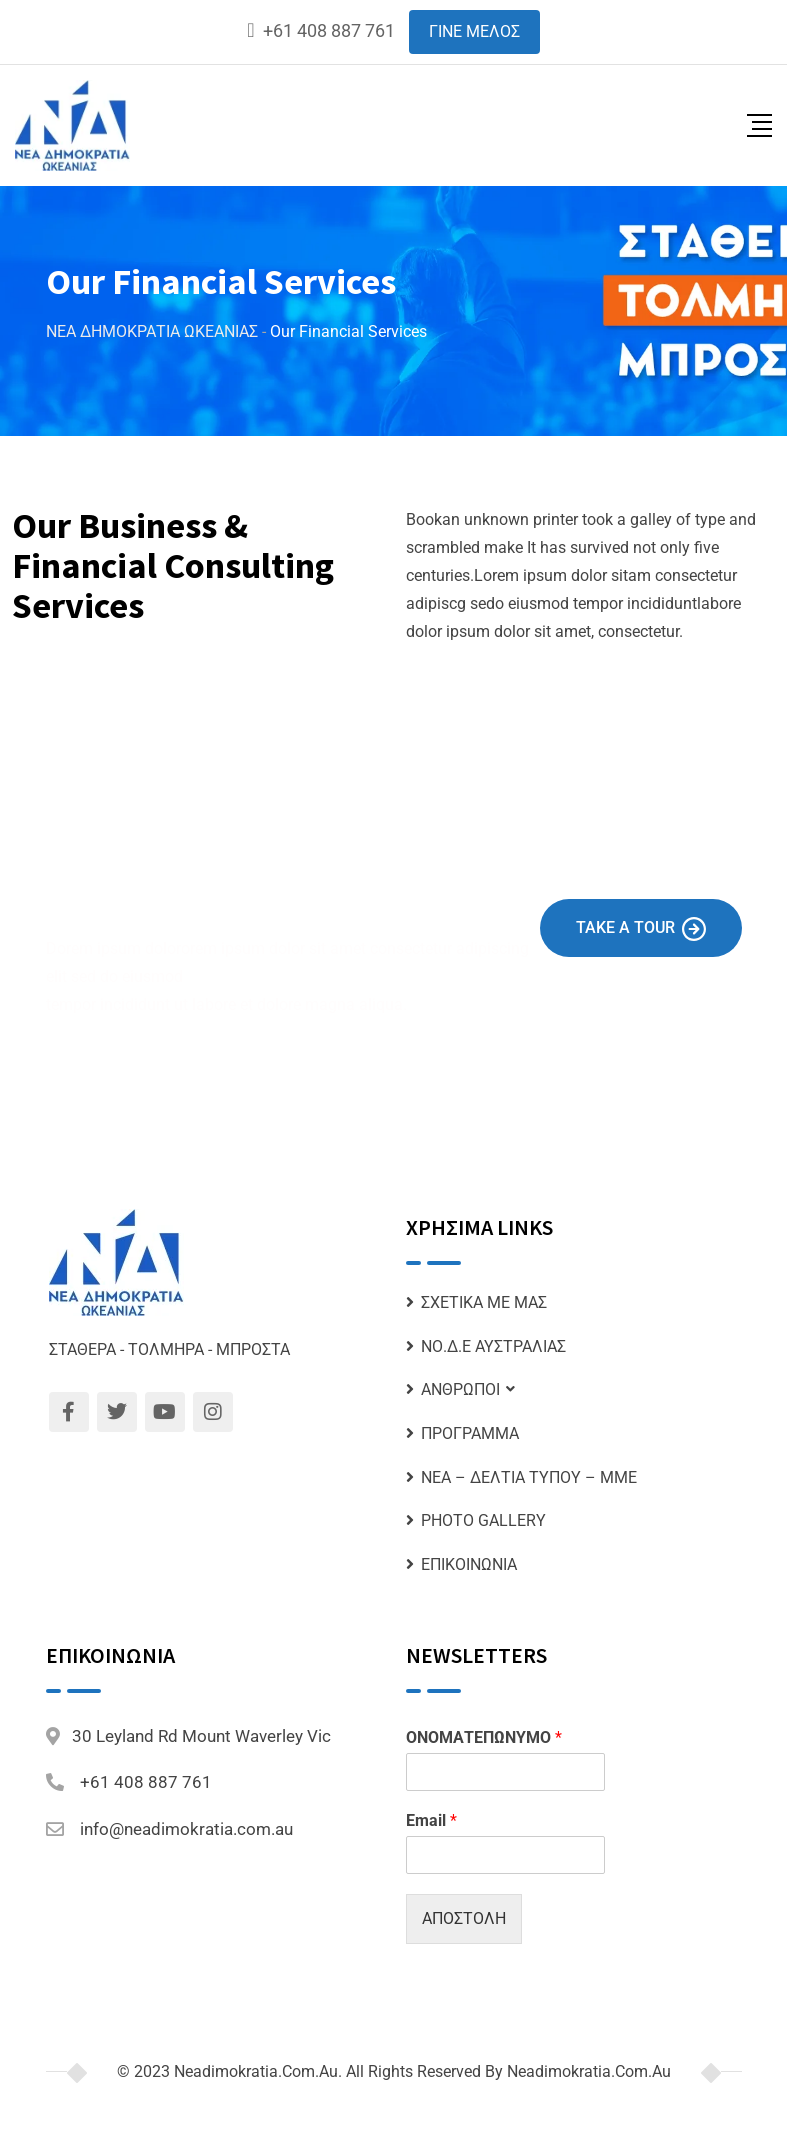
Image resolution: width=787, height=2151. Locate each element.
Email (431, 1820)
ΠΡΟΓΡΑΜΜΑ (470, 1433)
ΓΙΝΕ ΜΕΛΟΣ (474, 31)
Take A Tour (641, 929)
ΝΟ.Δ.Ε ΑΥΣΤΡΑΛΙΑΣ (493, 1346)
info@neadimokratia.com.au (186, 1829)
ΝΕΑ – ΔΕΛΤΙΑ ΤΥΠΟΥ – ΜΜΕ (529, 1477)
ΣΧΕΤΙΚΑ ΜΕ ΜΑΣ (484, 1302)
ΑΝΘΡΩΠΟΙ (460, 1389)
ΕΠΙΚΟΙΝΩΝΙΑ (469, 1564)
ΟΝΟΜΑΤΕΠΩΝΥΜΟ (484, 1737)
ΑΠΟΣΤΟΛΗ (464, 1918)
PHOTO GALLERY (483, 1520)
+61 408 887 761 (329, 30)
